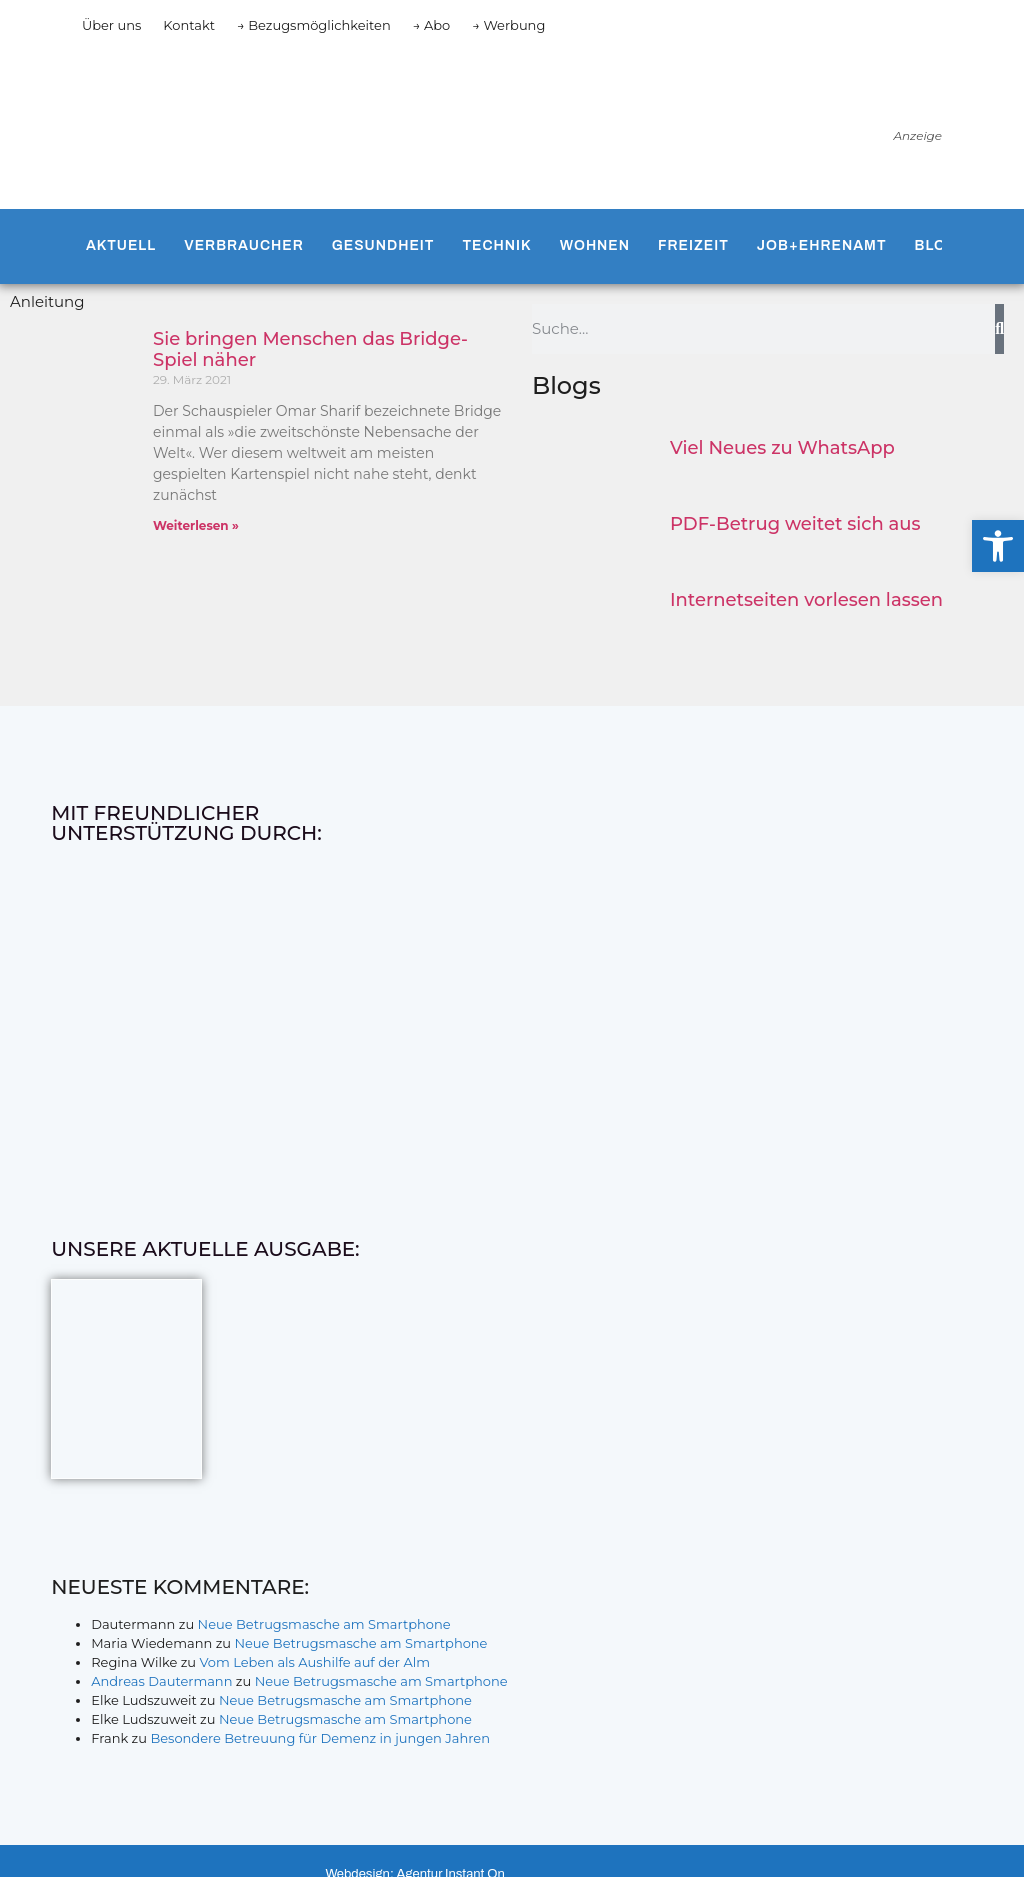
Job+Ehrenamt (822, 245)
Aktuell (121, 245)
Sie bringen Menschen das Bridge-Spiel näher (310, 350)
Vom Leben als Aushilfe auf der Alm (314, 1662)
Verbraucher (243, 245)
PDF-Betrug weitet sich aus (795, 524)
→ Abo (432, 25)
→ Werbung (508, 25)
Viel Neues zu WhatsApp (782, 448)
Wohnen (595, 245)
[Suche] (999, 329)
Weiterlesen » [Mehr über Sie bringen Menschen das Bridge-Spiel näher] (196, 525)
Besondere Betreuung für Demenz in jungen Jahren (320, 1738)
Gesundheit (383, 245)
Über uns (111, 25)
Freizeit (693, 245)
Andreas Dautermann (161, 1681)
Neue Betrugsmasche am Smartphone (324, 1624)
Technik (496, 245)
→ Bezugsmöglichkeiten (314, 25)
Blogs (942, 245)
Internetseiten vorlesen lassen (806, 600)
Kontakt (189, 25)
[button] (998, 546)
